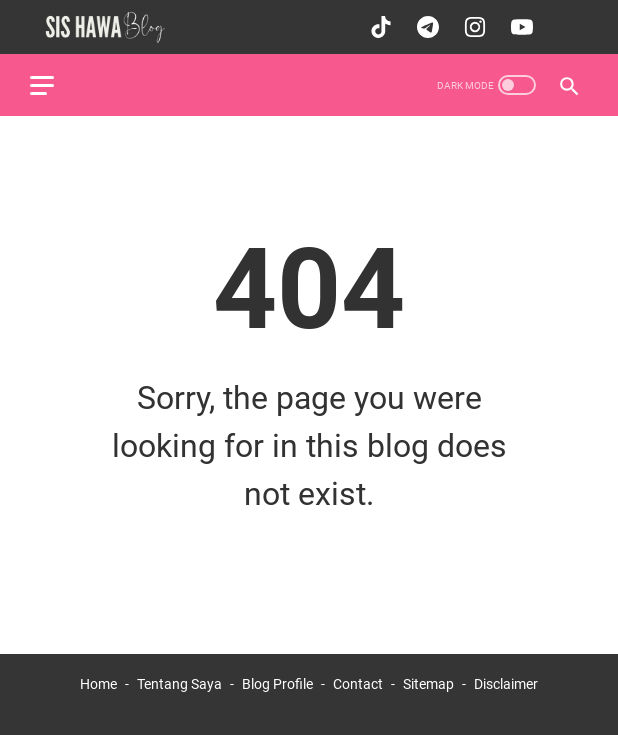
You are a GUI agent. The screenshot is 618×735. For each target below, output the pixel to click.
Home (98, 684)
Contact (358, 684)
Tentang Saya (179, 684)
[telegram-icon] (425, 27)
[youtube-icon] (519, 27)
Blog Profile (277, 684)
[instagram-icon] (472, 27)
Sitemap (428, 684)
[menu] (54, 85)
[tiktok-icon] (378, 27)
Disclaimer (506, 684)
